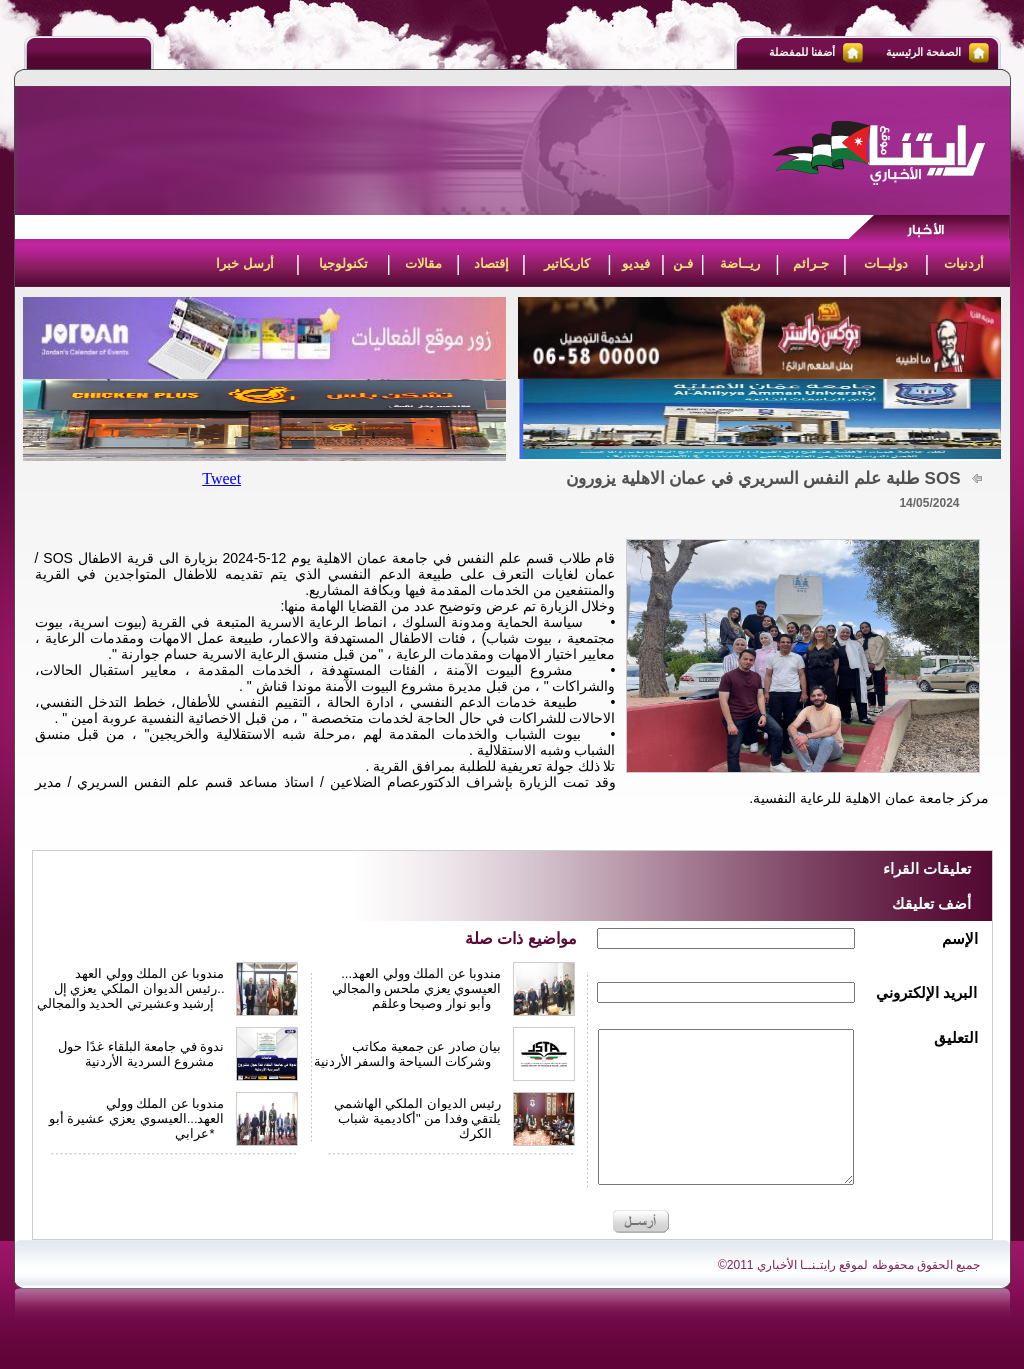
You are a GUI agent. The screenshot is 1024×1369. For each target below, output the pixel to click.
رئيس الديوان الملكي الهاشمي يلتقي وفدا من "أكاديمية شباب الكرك (418, 1118)
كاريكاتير (567, 263)
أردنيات (964, 263)
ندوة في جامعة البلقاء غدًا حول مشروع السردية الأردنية (141, 1054)
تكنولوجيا (343, 263)
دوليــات (886, 263)
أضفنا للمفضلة (802, 52)
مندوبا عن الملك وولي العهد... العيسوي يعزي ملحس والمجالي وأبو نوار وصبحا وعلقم (417, 988)
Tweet (221, 478)
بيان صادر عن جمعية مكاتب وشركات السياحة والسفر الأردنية (408, 1054)
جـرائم (811, 263)
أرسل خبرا (245, 263)
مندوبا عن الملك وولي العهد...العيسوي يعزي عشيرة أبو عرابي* (137, 1118)
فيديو (636, 263)
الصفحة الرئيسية (923, 52)
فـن (683, 263)
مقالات (423, 263)
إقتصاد (491, 263)
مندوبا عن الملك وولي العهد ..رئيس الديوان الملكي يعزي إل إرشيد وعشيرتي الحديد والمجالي (131, 988)
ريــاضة (740, 263)
